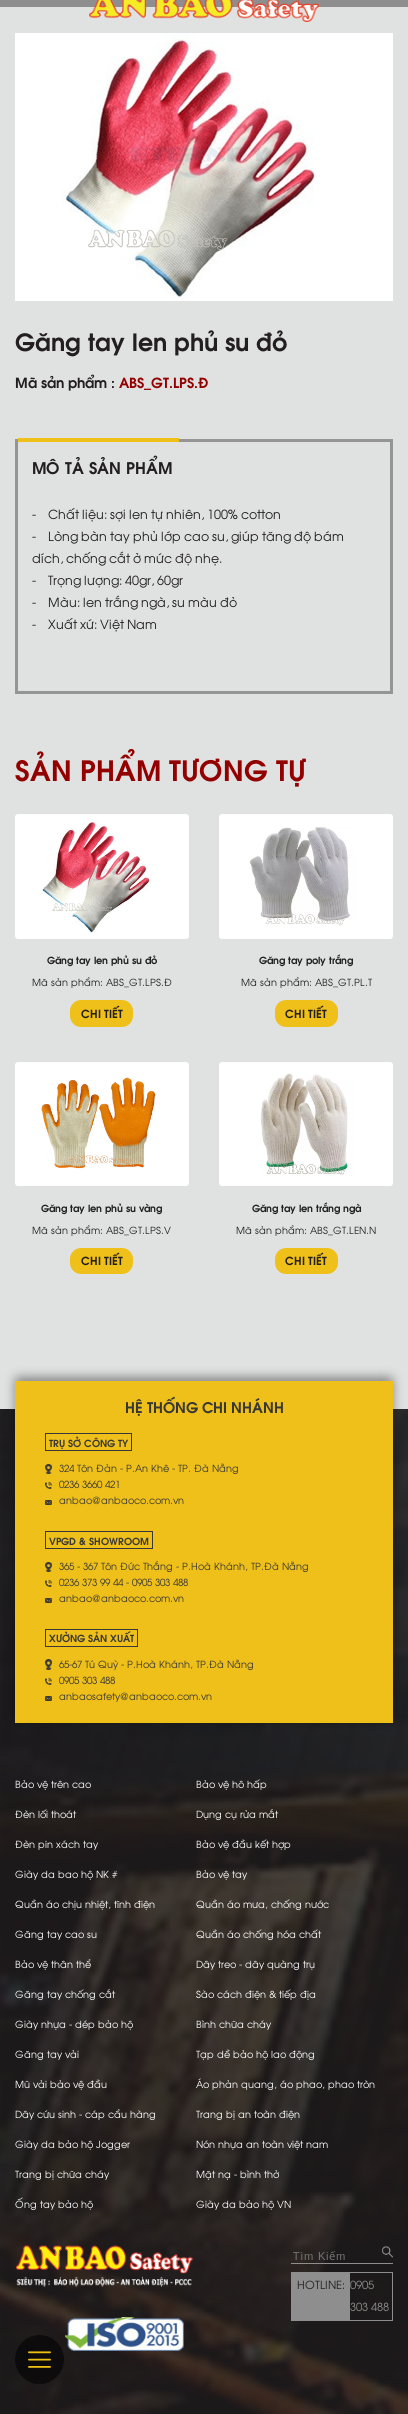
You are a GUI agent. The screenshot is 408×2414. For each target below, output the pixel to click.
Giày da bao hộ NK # (66, 1873)
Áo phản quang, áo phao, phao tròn (285, 2083)
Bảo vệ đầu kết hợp (243, 1843)
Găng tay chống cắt (65, 1993)
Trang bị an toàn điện (248, 2113)
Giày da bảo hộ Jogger (72, 2143)
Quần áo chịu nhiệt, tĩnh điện (85, 1903)
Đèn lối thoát (45, 1813)
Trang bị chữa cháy (62, 2173)
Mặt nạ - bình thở (237, 2173)
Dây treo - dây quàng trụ (255, 1963)
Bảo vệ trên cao (53, 1783)
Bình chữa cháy (233, 2023)
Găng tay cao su (56, 1933)
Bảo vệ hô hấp (231, 1783)
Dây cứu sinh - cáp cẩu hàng (85, 2113)
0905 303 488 (369, 2295)
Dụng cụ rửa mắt (237, 1813)
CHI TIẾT (102, 1013)
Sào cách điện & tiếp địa (256, 1993)
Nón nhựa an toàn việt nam (262, 2143)
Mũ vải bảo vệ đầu (61, 2083)
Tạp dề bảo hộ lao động (255, 2053)
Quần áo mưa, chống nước (262, 1903)
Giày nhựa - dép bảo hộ (74, 2023)
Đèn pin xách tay (56, 1843)
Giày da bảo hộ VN (243, 2203)
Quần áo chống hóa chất (258, 1933)
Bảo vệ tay (221, 1873)
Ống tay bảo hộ (54, 2203)
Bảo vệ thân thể (53, 1963)
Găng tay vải (47, 2053)
